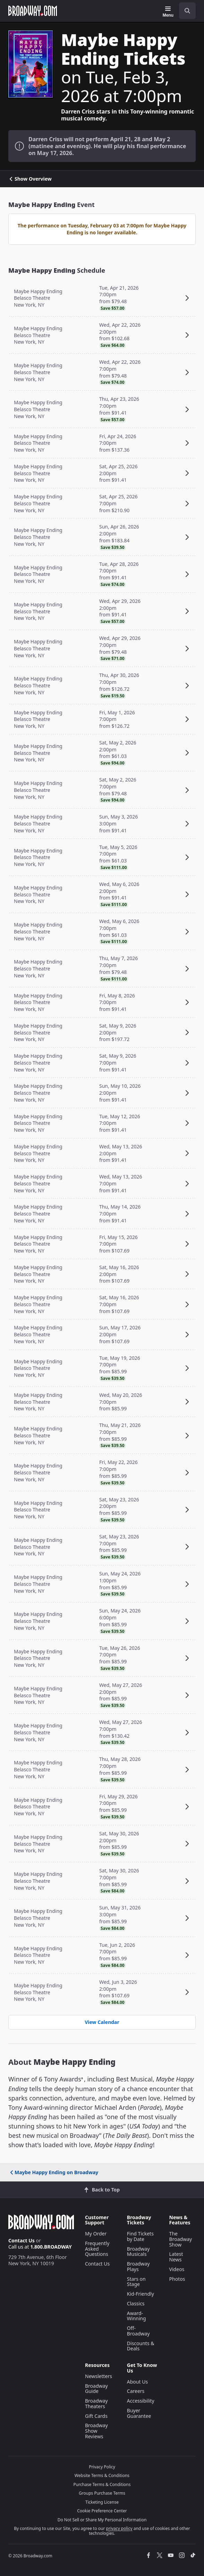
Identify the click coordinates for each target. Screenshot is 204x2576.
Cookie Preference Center (102, 2511)
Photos (177, 2279)
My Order (96, 2233)
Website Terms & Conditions (102, 2475)
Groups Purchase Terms (102, 2493)
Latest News (176, 2257)
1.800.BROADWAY (51, 2246)
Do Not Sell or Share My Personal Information (102, 2520)
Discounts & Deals (140, 2346)
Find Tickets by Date (140, 2236)
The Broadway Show (180, 2239)
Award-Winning (136, 2316)
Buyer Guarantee (139, 2413)
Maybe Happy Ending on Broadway (53, 2172)
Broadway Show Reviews (96, 2431)
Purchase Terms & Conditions (101, 2484)
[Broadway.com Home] (32, 11)
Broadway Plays (138, 2266)
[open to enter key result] (187, 10)
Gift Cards (96, 2416)
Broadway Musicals (138, 2251)
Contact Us (21, 2240)
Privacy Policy (102, 2467)
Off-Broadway (138, 2331)
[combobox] (184, 10)
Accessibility (140, 2400)
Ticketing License (102, 2502)
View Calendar (102, 2022)
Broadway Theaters (96, 2403)
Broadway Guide (96, 2389)
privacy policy (119, 2528)
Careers (135, 2391)
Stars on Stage (136, 2282)
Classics (136, 2303)
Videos (177, 2269)
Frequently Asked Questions (97, 2249)
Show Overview (30, 179)
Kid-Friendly (140, 2293)
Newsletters (98, 2376)
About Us (137, 2381)
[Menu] (168, 12)
